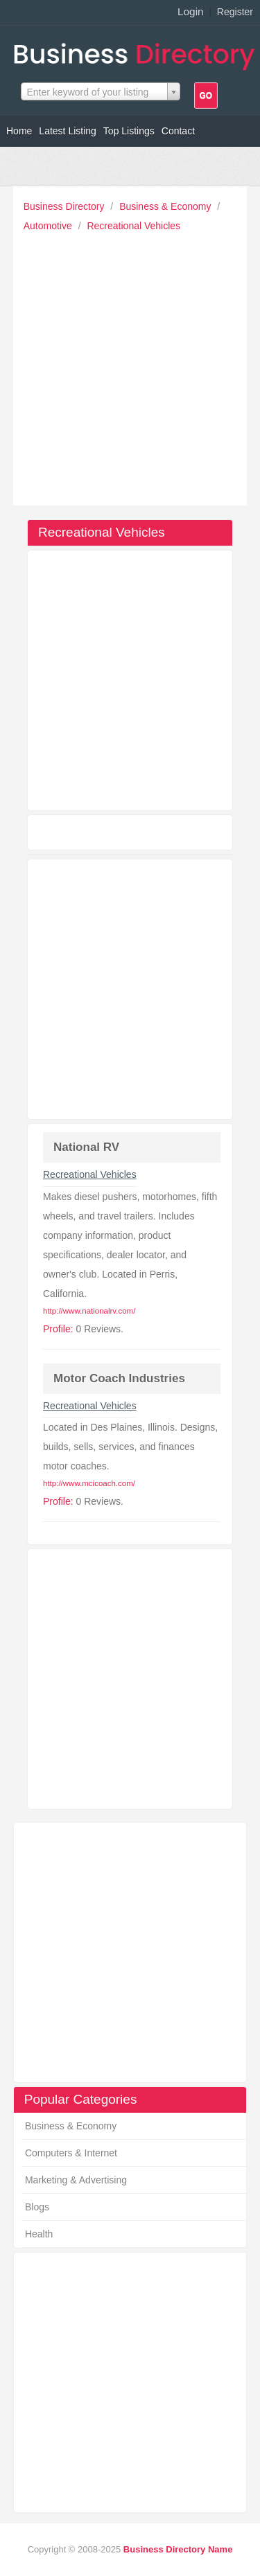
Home (19, 130)
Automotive (49, 225)
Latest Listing (67, 130)
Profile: (58, 1328)
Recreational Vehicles (133, 225)
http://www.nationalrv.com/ (89, 1311)
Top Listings (129, 130)
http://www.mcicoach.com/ (89, 1483)
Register (235, 11)
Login (190, 11)
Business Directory (65, 206)
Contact (178, 130)
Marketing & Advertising (76, 2179)
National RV (86, 1147)
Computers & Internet (71, 2152)
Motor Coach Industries (119, 1378)
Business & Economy (166, 206)
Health (39, 2233)
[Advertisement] (130, 365)
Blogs (37, 2206)
